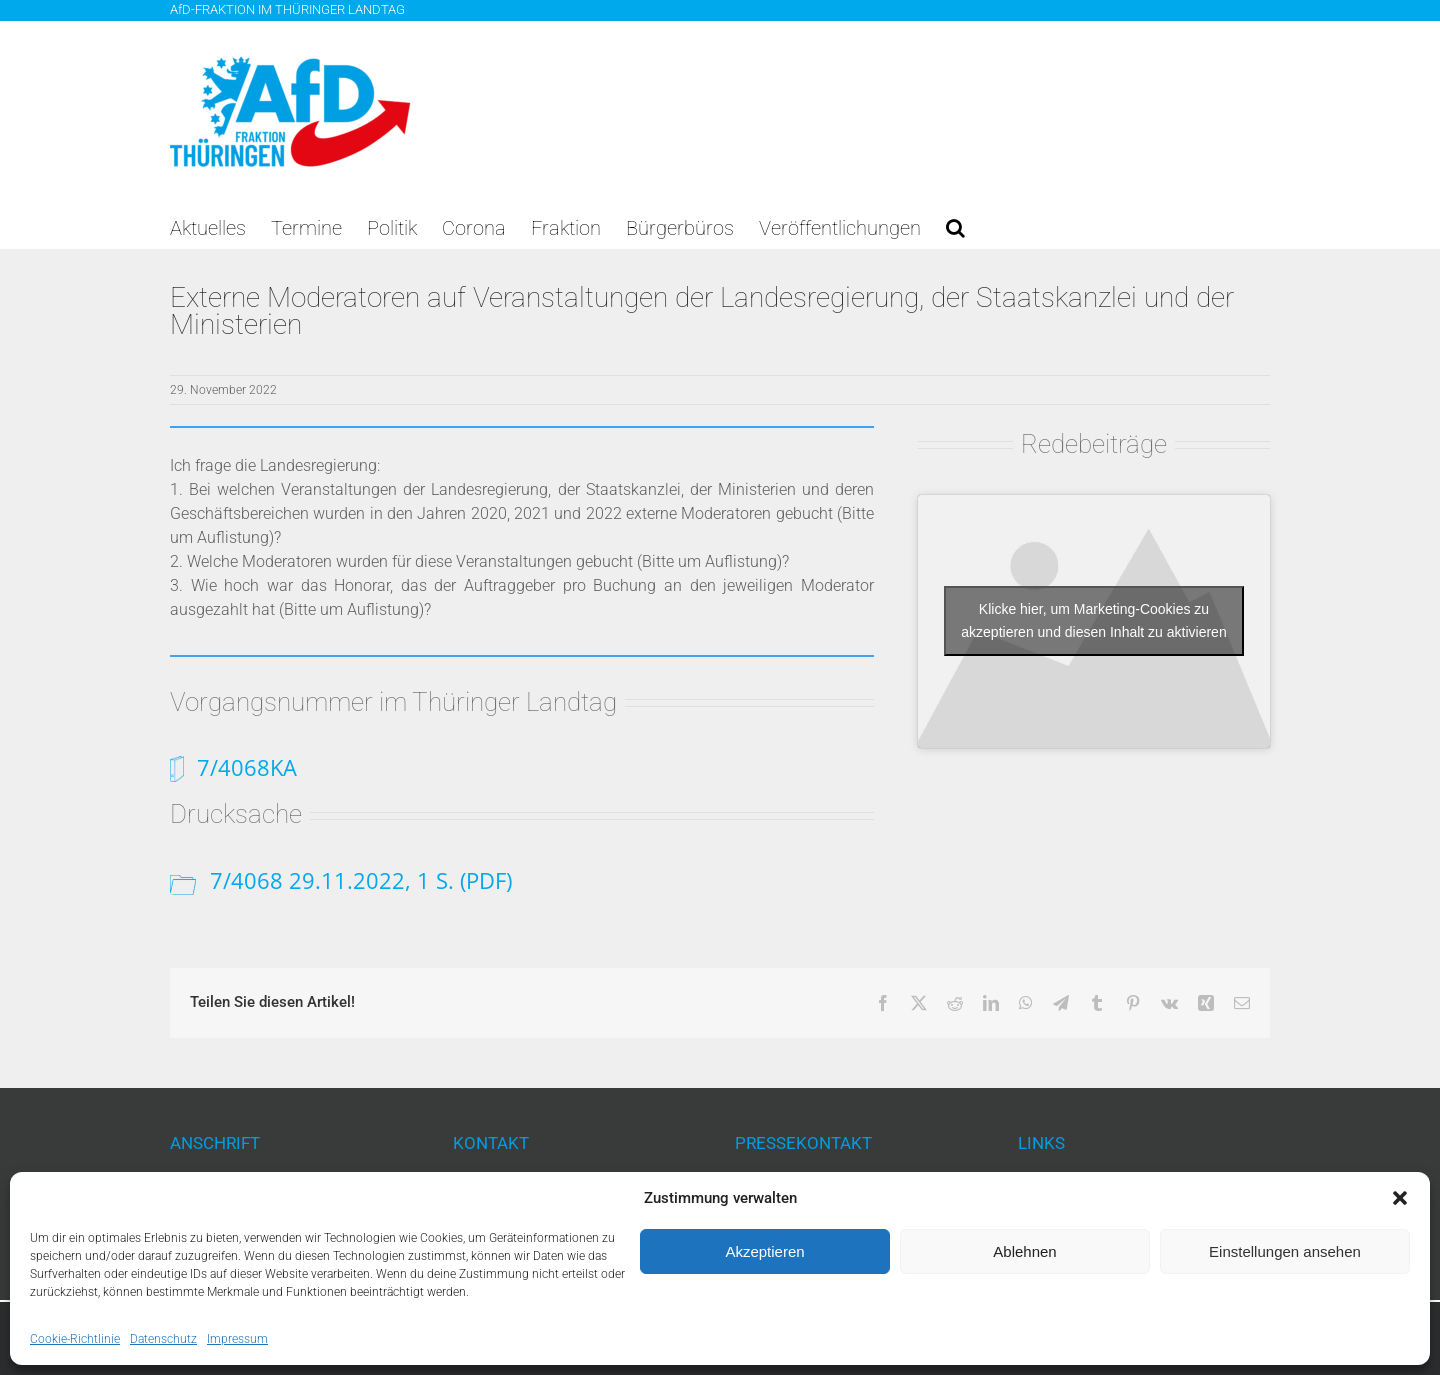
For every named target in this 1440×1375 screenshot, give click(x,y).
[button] (1400, 1198)
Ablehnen (1024, 1251)
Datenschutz (163, 1339)
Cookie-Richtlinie (75, 1339)
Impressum (237, 1339)
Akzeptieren (764, 1251)
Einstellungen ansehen (1285, 1251)
